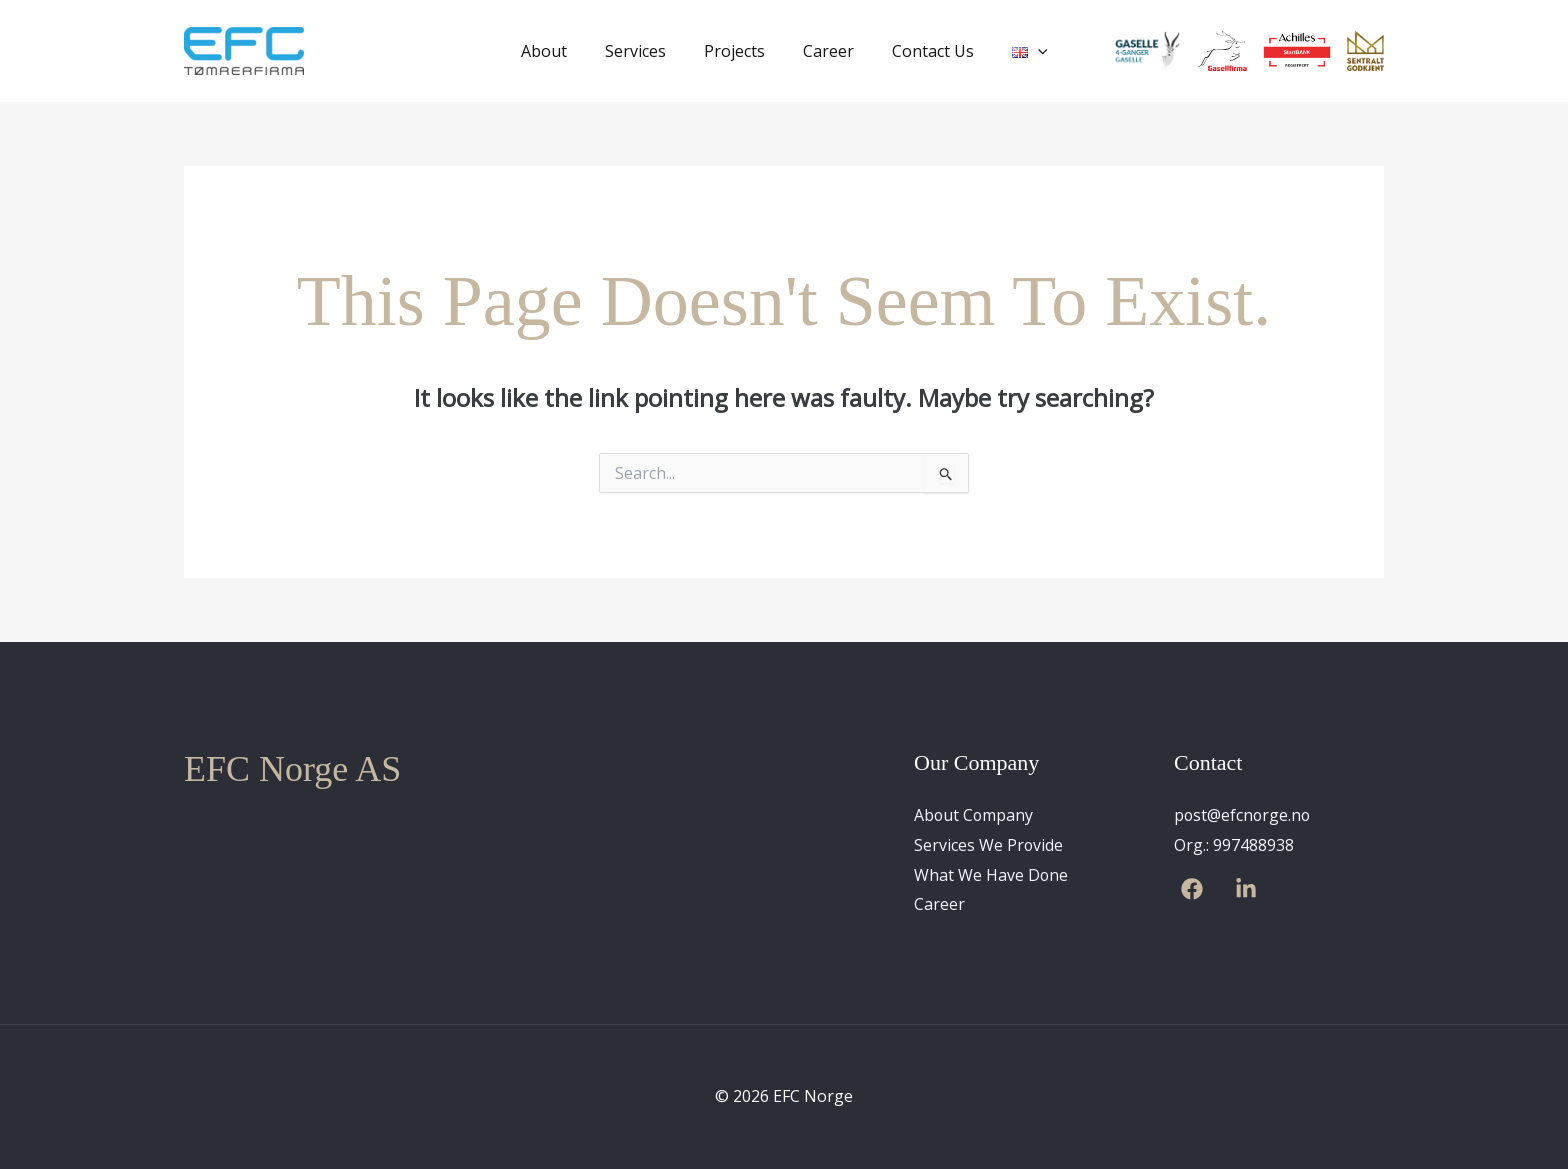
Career (825, 51)
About (559, 51)
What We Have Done (991, 875)
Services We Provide (989, 845)
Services (644, 51)
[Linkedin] (1246, 889)
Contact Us (924, 51)
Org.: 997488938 (1234, 845)
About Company (974, 815)
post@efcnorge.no (1243, 815)
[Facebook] (1192, 889)
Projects (737, 51)
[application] (1023, 51)
